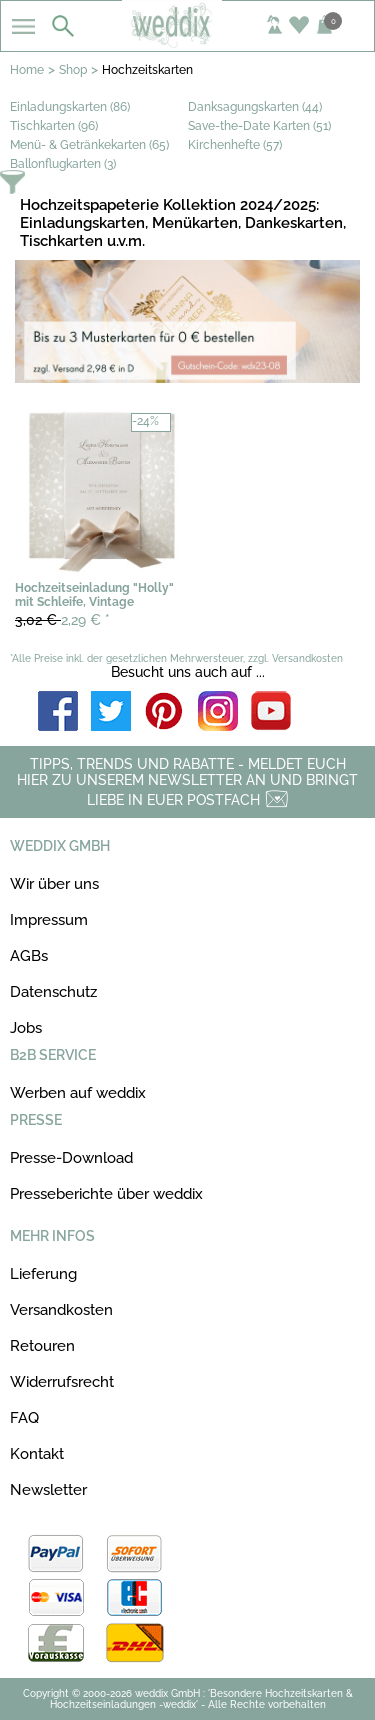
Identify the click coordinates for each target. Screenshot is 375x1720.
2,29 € (62, 620)
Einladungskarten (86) (70, 107)
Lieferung (43, 1274)
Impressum (49, 920)
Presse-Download (71, 1158)
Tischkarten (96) (54, 126)
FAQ (24, 1418)
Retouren (42, 1346)
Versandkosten (61, 1310)
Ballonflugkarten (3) (63, 164)
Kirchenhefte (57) (235, 145)
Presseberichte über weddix (106, 1194)
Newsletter (48, 1490)
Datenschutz (53, 992)
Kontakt (37, 1454)
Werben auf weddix (78, 1093)
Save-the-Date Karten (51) (259, 126)
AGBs (29, 956)
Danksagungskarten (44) (255, 107)
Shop (73, 70)
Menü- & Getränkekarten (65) (89, 145)
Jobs (26, 1028)
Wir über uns (54, 884)
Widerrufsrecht (62, 1382)
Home (27, 70)
